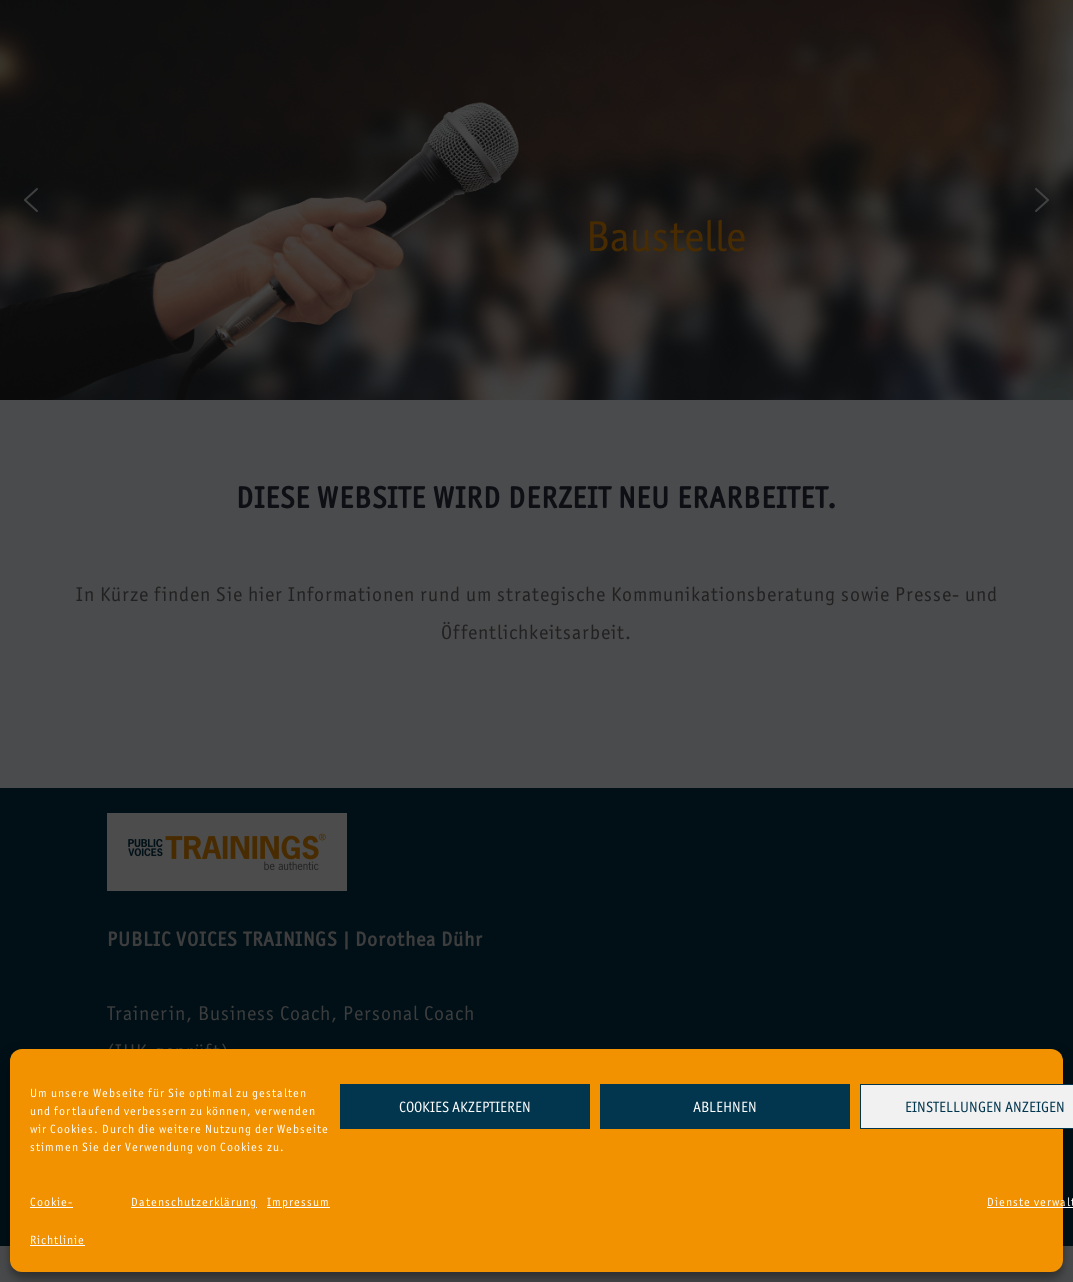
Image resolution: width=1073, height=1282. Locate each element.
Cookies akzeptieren (465, 1107)
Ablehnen (725, 1107)
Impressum (298, 1202)
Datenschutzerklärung (194, 1202)
